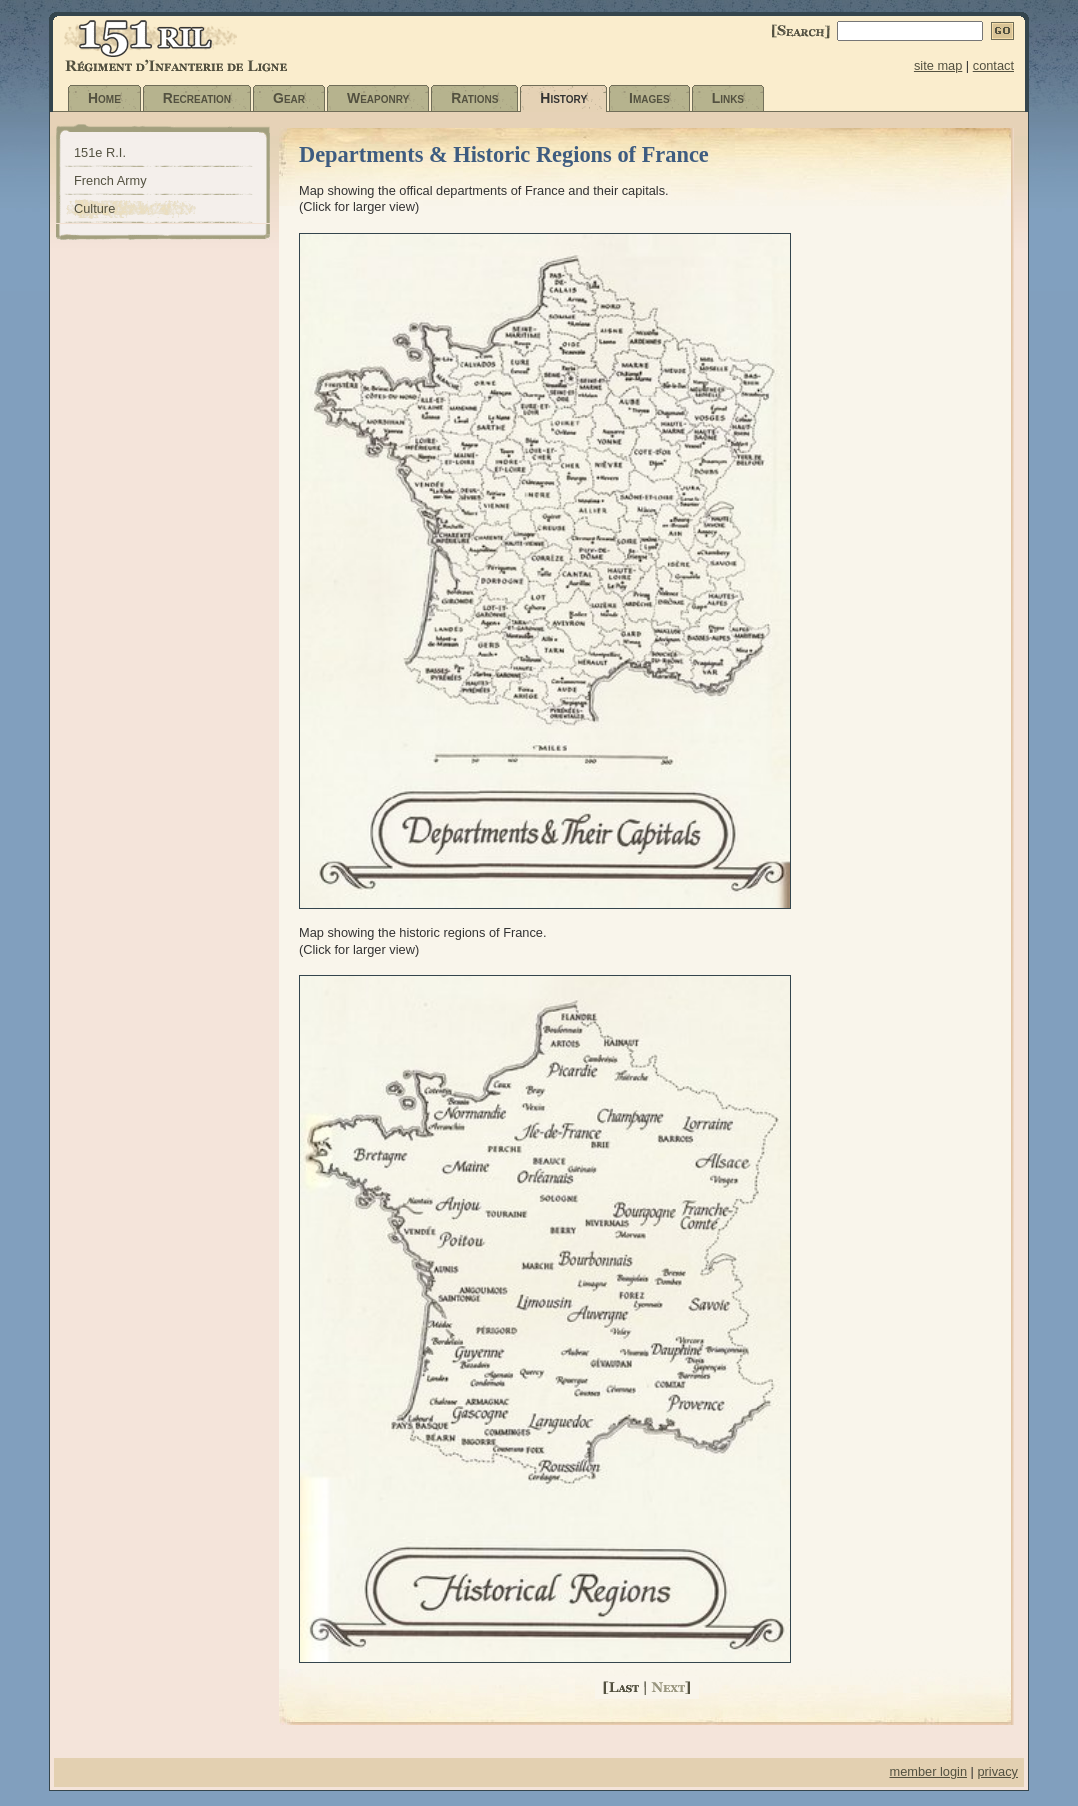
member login (928, 1771)
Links (728, 98)
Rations (474, 98)
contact (993, 65)
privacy (997, 1771)
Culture (94, 208)
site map (938, 65)
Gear (289, 98)
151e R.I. (100, 152)
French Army (110, 180)
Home (104, 98)
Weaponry (378, 98)
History (563, 98)
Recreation (197, 98)
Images (649, 98)
